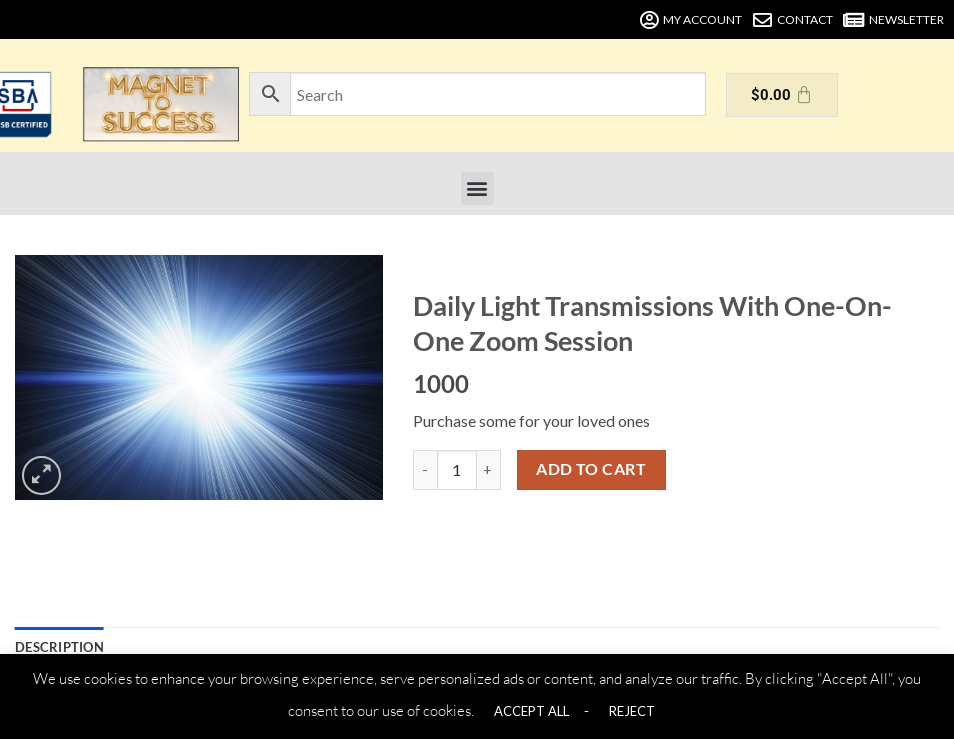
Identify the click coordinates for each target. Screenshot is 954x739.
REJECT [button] (632, 711)
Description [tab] (59, 647)
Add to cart (591, 469)
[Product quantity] (457, 470)
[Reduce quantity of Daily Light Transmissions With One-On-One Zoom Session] (425, 470)
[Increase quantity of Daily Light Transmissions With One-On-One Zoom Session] (489, 470)
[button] (477, 188)
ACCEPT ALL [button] (531, 711)
